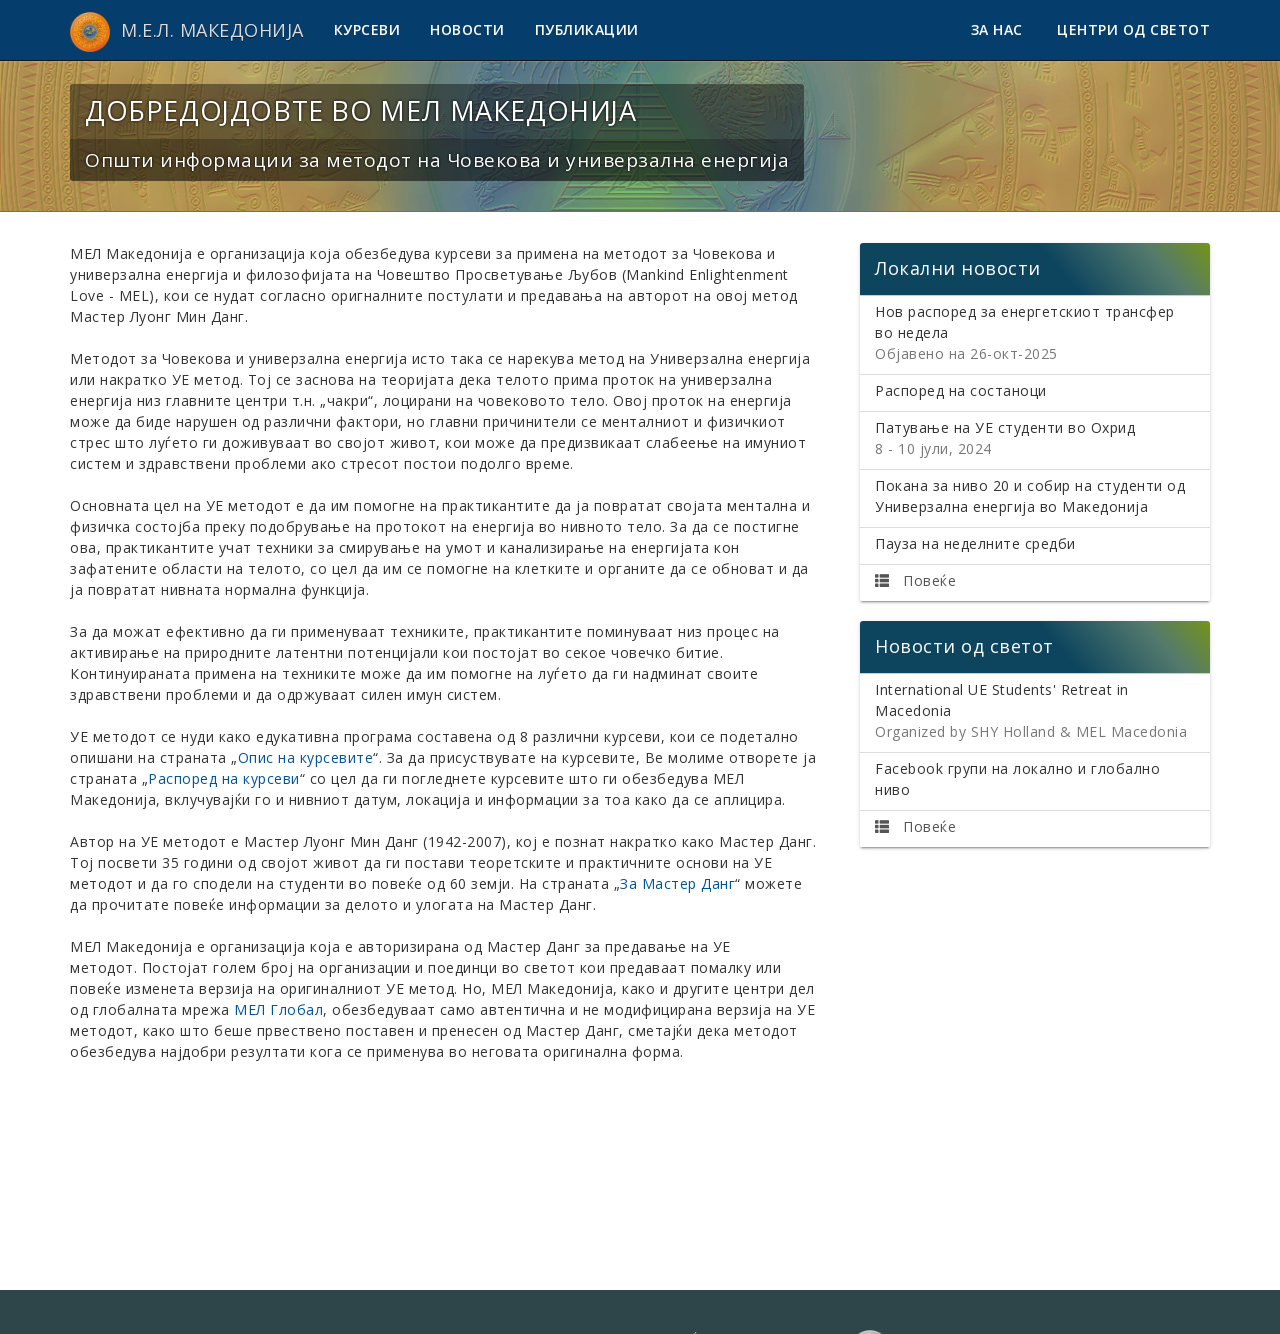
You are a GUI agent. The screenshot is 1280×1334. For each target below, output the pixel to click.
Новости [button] (467, 29)
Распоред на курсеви (224, 778)
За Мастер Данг (677, 883)
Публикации (587, 29)
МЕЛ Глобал (278, 1009)
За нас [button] (999, 29)
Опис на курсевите (306, 757)
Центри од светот (1133, 29)
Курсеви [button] (367, 29)
